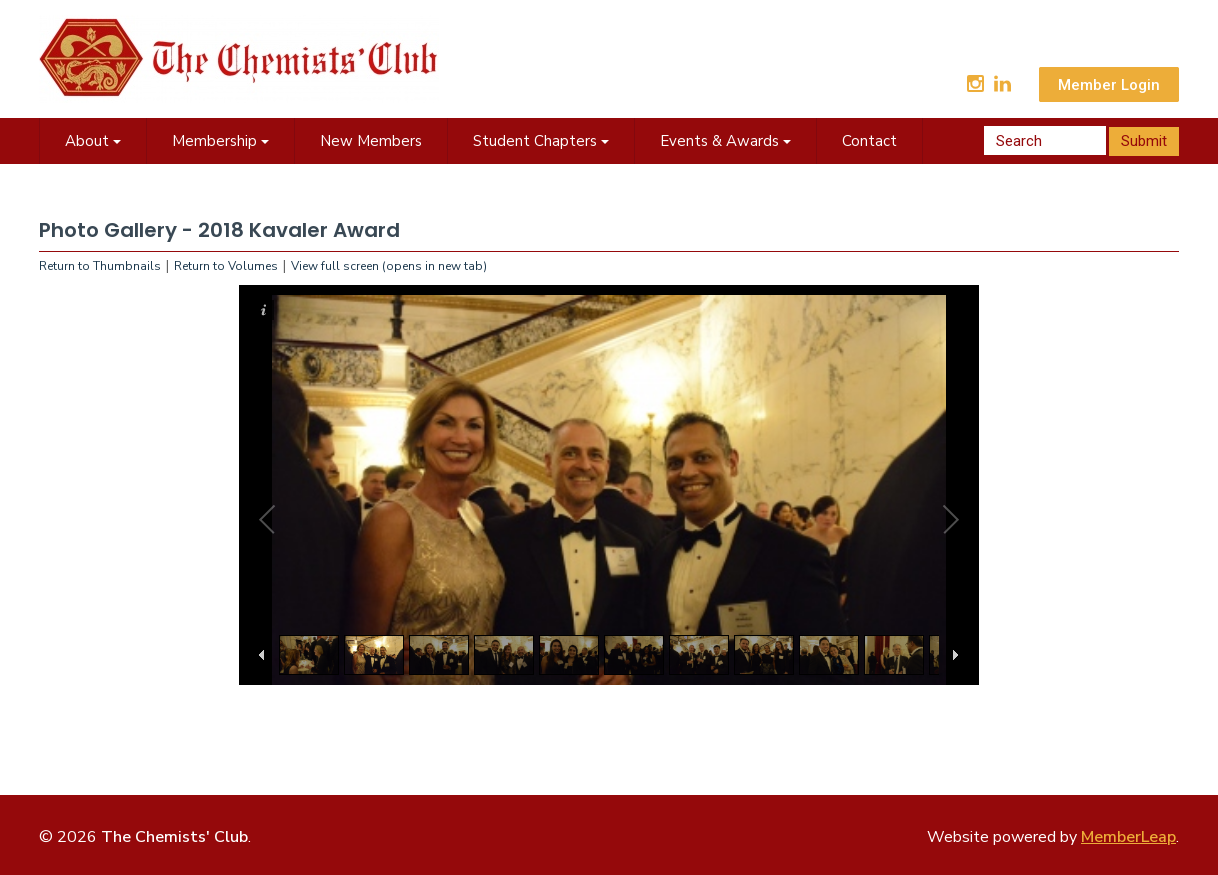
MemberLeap (1128, 837)
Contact (869, 141)
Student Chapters (541, 141)
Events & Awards (725, 141)
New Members (371, 141)
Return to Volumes (226, 266)
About (93, 141)
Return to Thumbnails (100, 266)
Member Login (1109, 85)
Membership (220, 141)
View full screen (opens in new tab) (389, 266)
